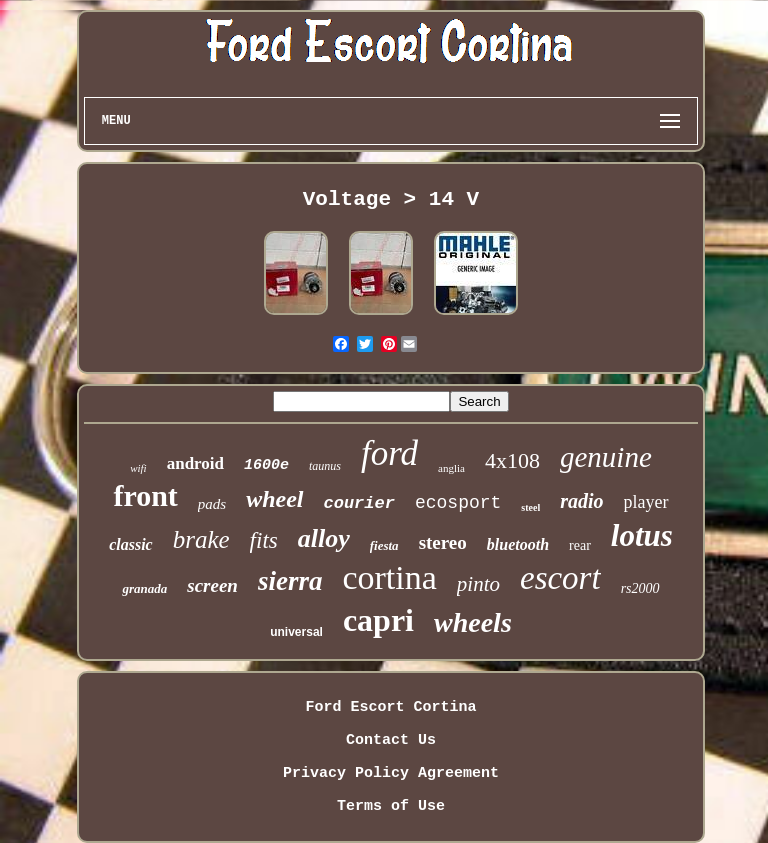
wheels (473, 622)
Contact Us (391, 740)
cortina (389, 577)
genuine (606, 457)
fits (264, 540)
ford (389, 453)
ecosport (458, 503)
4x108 (512, 460)
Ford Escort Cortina (390, 707)
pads (212, 504)
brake (201, 539)
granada (144, 588)
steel (530, 507)
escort (560, 578)
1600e (266, 465)
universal (296, 632)
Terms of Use (391, 806)
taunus (325, 466)
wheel (274, 499)
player (646, 502)
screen (212, 585)
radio (581, 501)
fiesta (384, 545)
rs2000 (640, 588)
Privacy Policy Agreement (391, 773)
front (145, 495)
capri (378, 620)
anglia (451, 468)
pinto (478, 584)
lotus (642, 535)
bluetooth (518, 544)
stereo (443, 542)
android (195, 463)
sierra (290, 581)
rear (580, 545)
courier (359, 503)
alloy (324, 538)
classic (131, 544)
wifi (138, 468)
